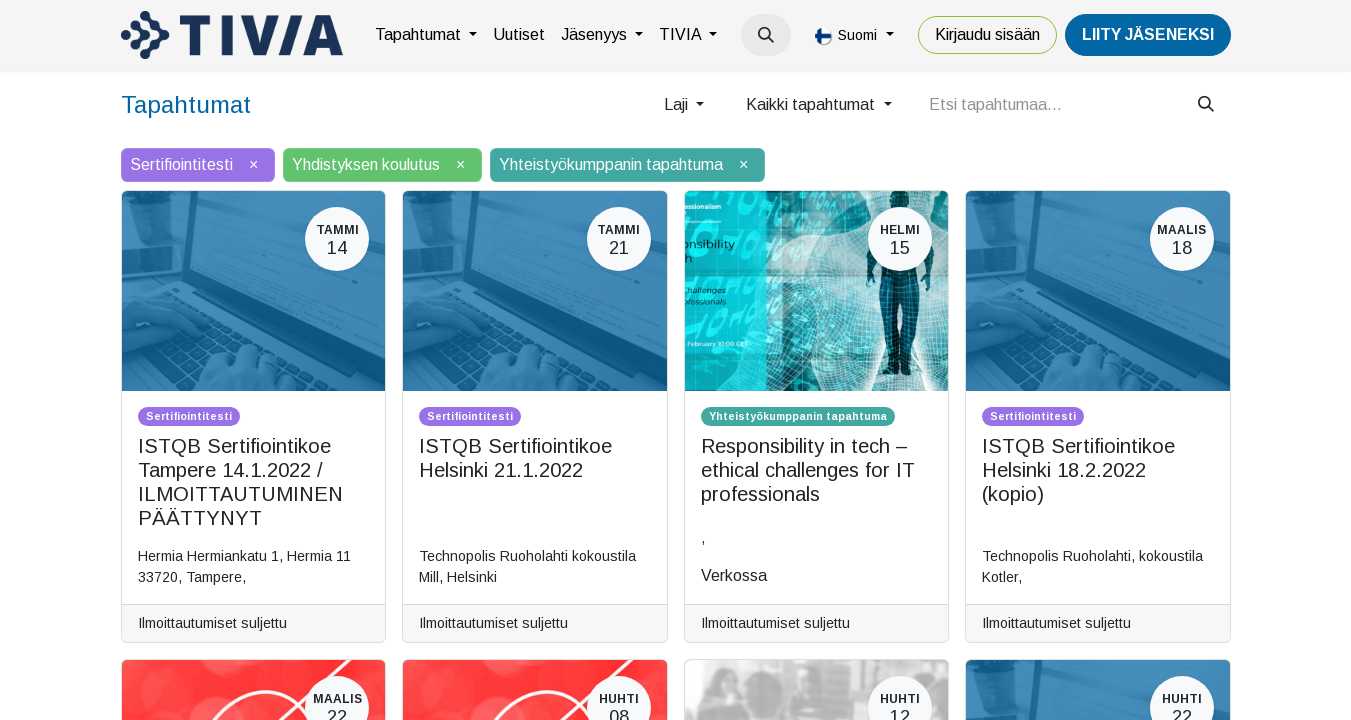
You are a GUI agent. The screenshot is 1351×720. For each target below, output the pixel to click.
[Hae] (1206, 105)
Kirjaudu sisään (987, 34)
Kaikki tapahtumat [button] (812, 104)
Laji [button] (678, 104)
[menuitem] (426, 35)
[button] (766, 35)
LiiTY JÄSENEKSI (1148, 34)
